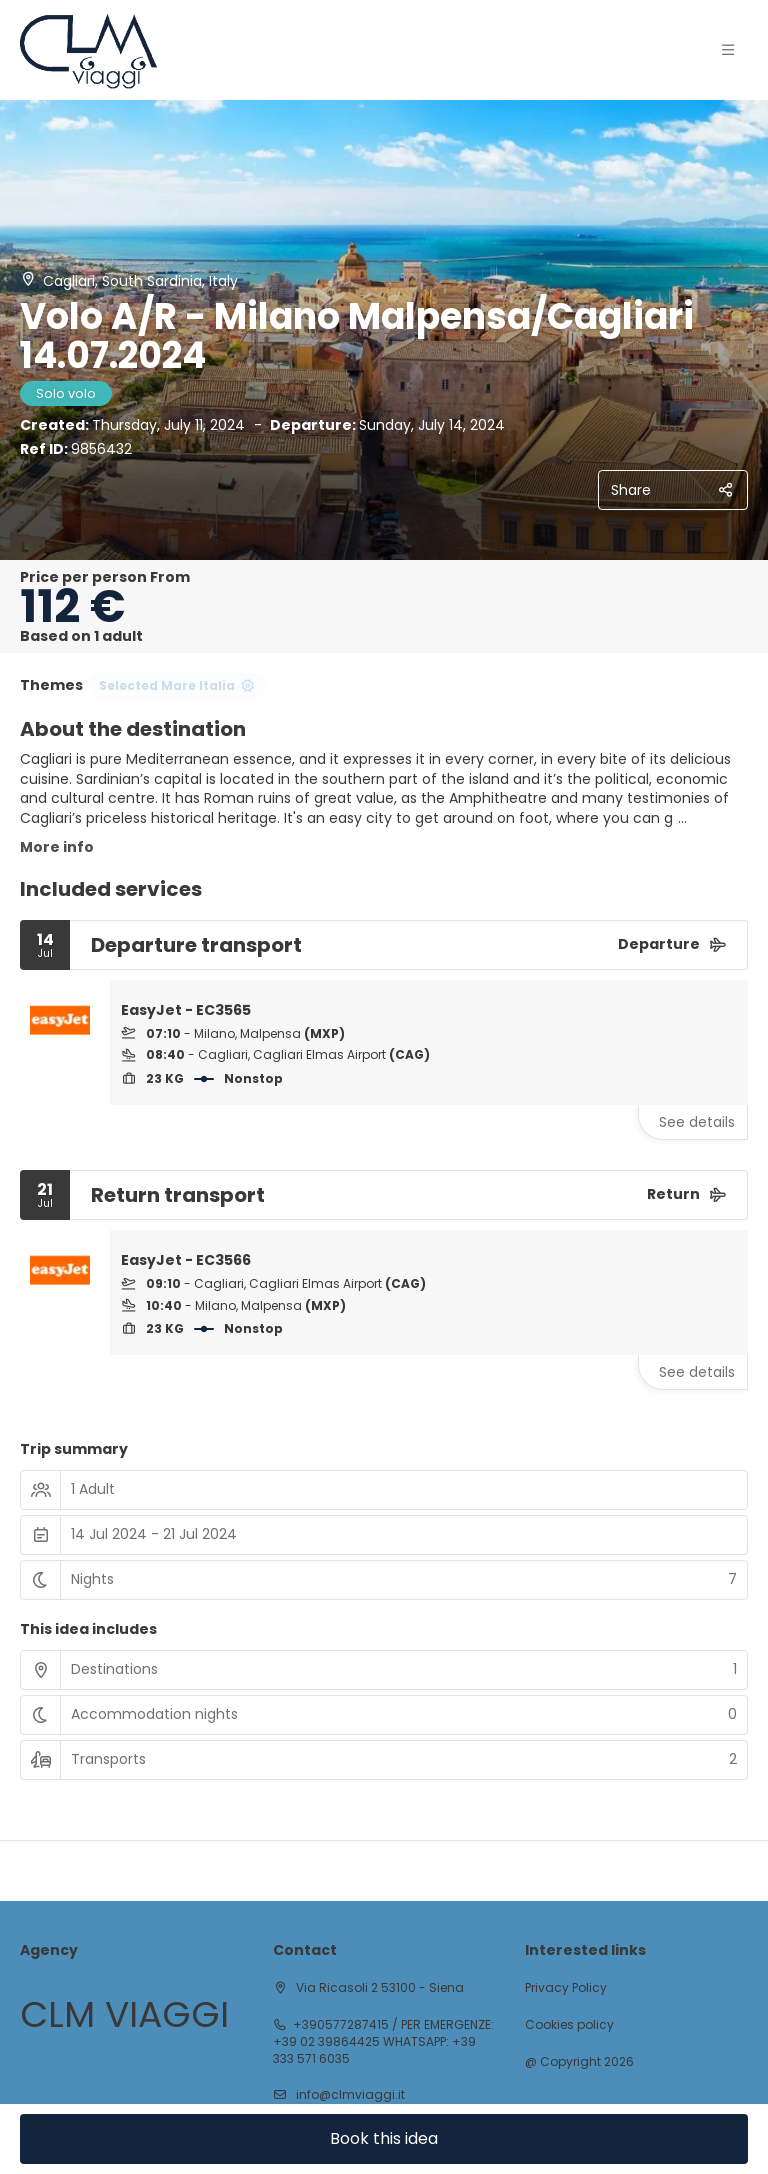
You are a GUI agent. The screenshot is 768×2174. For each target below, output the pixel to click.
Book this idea (384, 2138)
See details (697, 1122)
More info (57, 847)
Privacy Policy (566, 1988)
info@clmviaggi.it (349, 2094)
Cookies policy (569, 2025)
